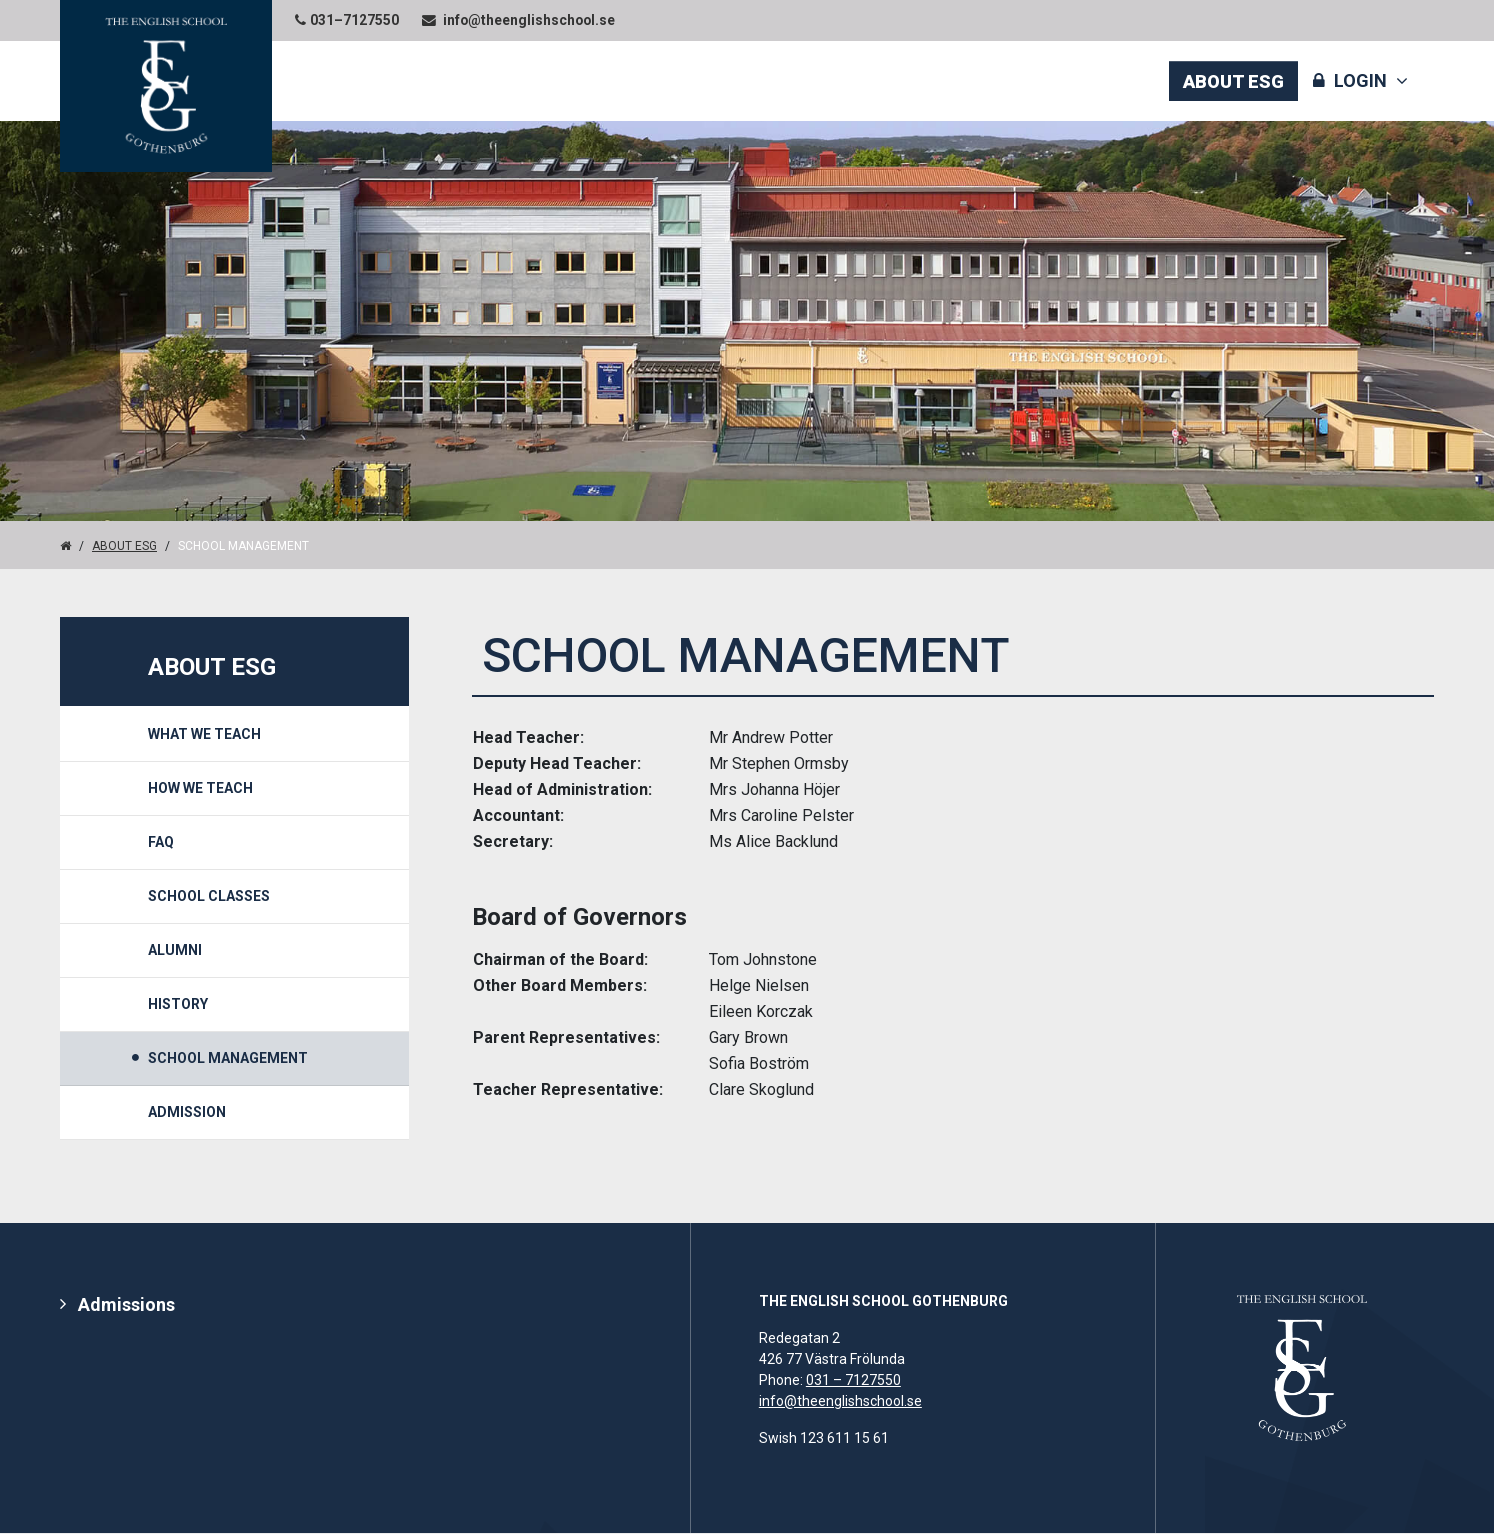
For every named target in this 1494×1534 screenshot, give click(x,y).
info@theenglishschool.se (840, 1402)
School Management (228, 1058)
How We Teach (200, 788)
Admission (187, 1112)
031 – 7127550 (853, 1381)
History (178, 1004)
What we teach (204, 734)
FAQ (161, 842)
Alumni (175, 950)
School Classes (209, 896)
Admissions (126, 1305)
